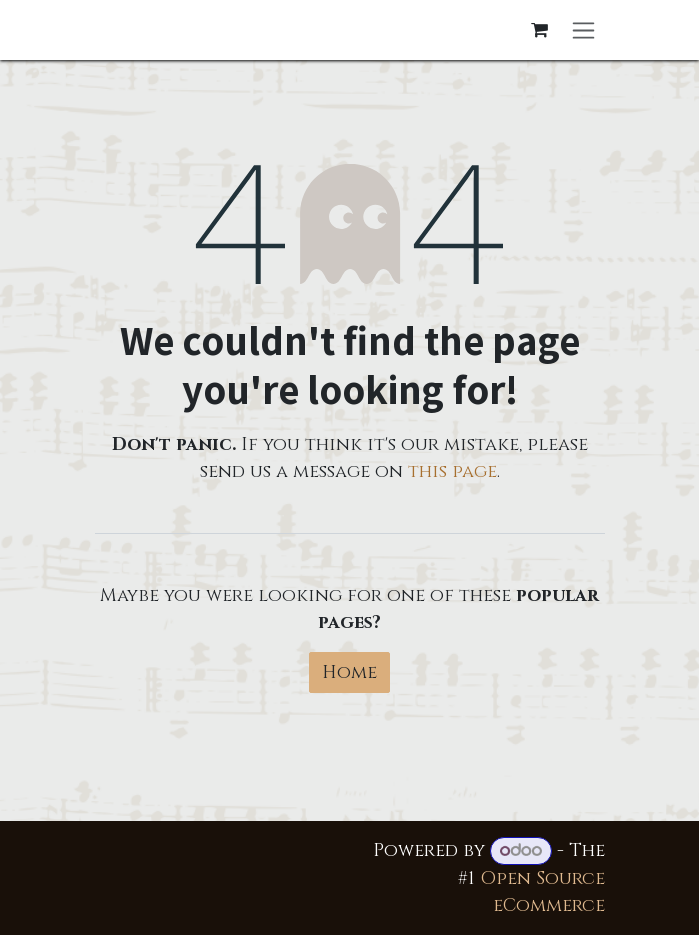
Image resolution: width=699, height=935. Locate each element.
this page (452, 471)
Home (349, 672)
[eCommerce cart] (540, 30)
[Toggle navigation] (583, 30)
